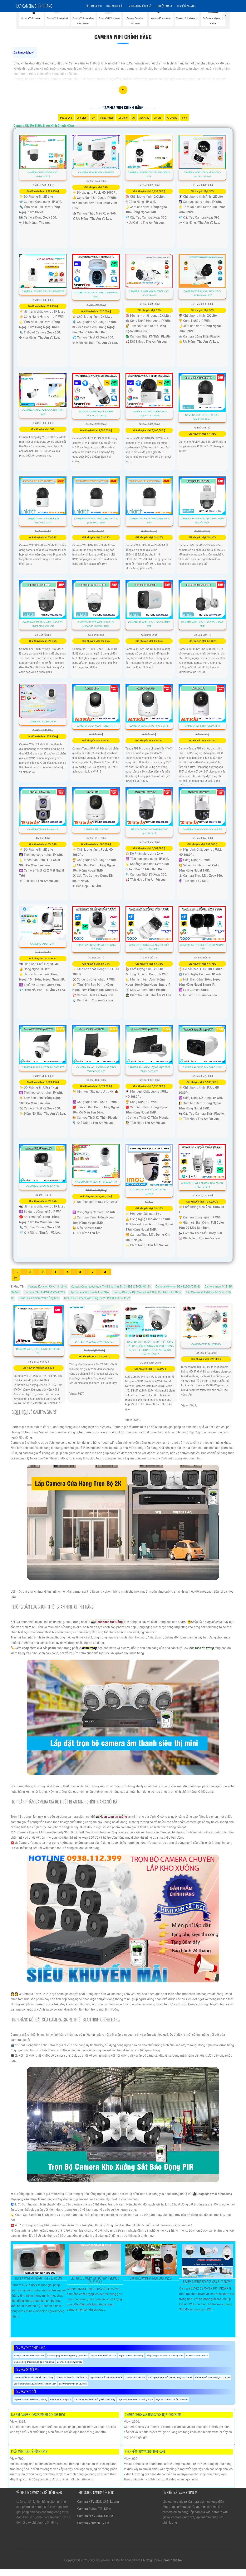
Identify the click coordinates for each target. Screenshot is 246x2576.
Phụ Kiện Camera (164, 6)
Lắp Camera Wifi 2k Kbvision (133, 2388)
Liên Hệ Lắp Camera (186, 6)
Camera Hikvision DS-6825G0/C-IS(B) (177, 1286)
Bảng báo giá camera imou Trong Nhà (197, 2356)
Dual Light (80, 117)
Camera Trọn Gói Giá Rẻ (139, 6)
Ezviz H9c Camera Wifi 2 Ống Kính (39, 1298)
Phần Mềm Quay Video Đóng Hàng (145, 2458)
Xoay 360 (145, 117)
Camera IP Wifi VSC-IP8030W (96, 172)
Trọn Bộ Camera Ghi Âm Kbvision (206, 2405)
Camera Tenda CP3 (96, 829)
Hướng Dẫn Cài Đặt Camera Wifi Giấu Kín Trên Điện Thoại (147, 1292)
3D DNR (159, 117)
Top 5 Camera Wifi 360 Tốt (122, 2356)
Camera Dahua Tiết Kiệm (94, 2515)
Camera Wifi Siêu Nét (161, 2380)
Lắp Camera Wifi (94, 6)
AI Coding (174, 117)
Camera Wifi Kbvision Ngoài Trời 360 (36, 2388)
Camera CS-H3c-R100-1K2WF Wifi (44, 1292)
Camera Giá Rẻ (171, 2567)
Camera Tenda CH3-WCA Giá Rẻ (202, 829)
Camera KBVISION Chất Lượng (98, 2508)
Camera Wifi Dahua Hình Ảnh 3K (84, 2380)
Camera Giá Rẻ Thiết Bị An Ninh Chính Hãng (43, 125)
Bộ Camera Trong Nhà (71, 2405)
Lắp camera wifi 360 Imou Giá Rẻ (126, 2380)
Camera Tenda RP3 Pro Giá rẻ (149, 725)
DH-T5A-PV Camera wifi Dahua (94, 1341)
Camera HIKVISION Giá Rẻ (95, 2523)
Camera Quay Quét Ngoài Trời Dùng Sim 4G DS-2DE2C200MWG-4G (111, 1286)
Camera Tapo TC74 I (43, 943)
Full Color (122, 117)
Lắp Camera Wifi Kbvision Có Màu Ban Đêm (87, 2388)
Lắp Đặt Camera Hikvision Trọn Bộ (34, 2405)
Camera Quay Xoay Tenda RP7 (95, 725)
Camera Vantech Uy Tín (93, 2530)
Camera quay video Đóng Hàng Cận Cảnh (79, 2356)
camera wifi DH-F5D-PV (206, 1344)
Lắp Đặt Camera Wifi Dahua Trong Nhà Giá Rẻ (204, 2380)
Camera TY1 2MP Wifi (43, 721)
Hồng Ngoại (106, 117)
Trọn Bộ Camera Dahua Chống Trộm (161, 2405)
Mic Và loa (64, 117)
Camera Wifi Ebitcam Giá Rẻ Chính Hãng (38, 2380)
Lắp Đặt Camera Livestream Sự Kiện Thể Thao (38, 2421)
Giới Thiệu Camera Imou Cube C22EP (151, 2278)
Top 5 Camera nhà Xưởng (156, 2356)
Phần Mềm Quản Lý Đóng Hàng (29, 2458)
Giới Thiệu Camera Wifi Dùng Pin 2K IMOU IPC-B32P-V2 (97, 1298)
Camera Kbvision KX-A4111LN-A (47, 1286)
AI (134, 117)
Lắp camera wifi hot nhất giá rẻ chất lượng (112, 2405)
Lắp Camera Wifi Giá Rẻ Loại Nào (89, 1292)
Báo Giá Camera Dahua (28, 2363)
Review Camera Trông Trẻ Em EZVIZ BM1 (38, 2278)
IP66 (186, 117)
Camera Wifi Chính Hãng (123, 37)
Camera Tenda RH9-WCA (43, 829)
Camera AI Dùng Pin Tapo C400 (202, 1067)
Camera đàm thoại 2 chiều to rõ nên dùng (69, 2363)
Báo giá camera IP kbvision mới (33, 2356)
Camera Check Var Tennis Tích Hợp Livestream (153, 2421)
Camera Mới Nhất (114, 6)
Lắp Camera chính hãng (34, 6)
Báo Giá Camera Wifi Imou (112, 2363)
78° (93, 117)
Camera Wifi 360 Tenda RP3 (202, 725)
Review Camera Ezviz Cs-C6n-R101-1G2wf (207, 2282)
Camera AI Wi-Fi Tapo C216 (42, 1186)
